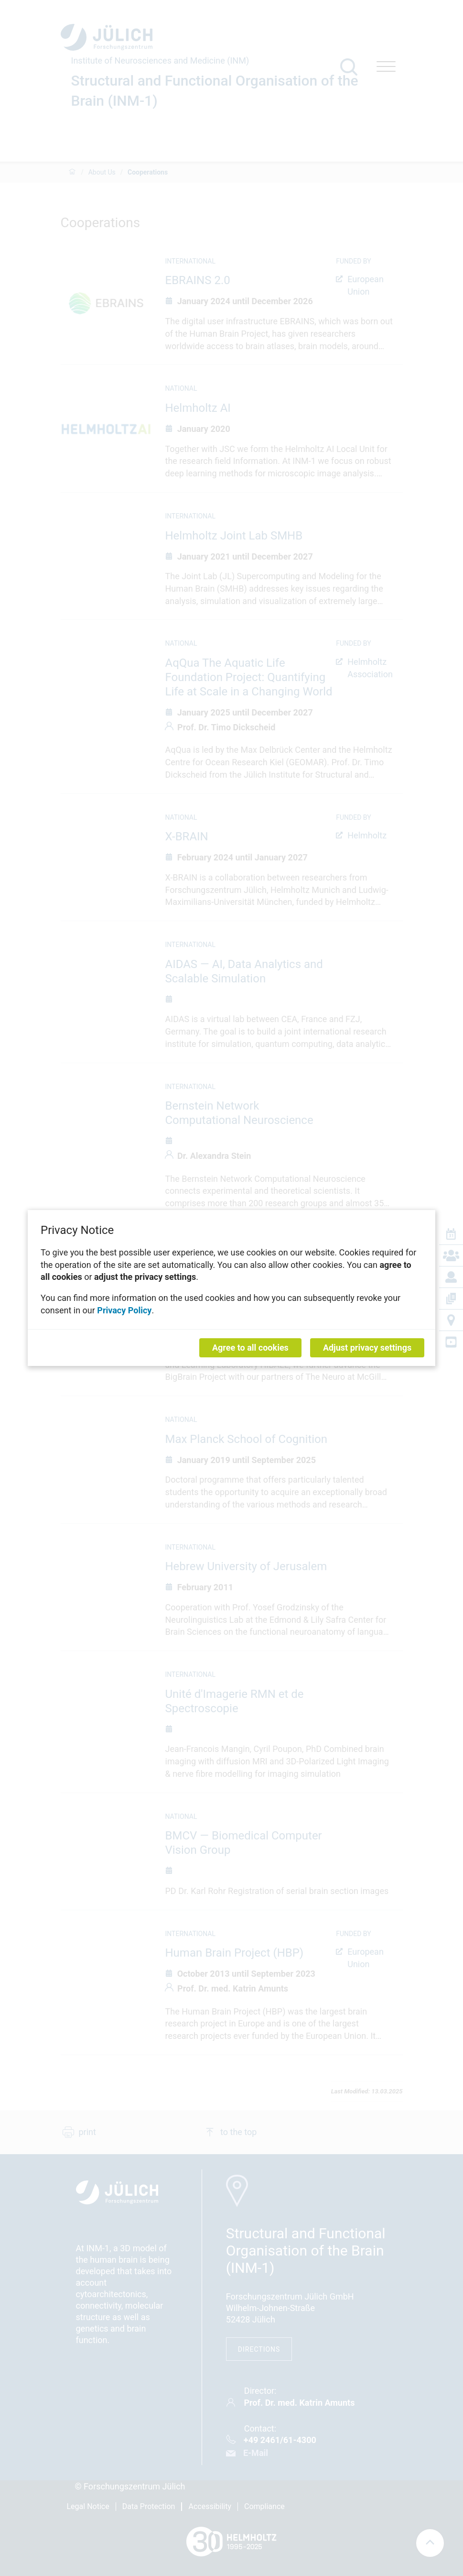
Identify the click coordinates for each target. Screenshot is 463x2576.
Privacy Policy (124, 1310)
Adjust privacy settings (367, 1348)
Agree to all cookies (250, 1348)
